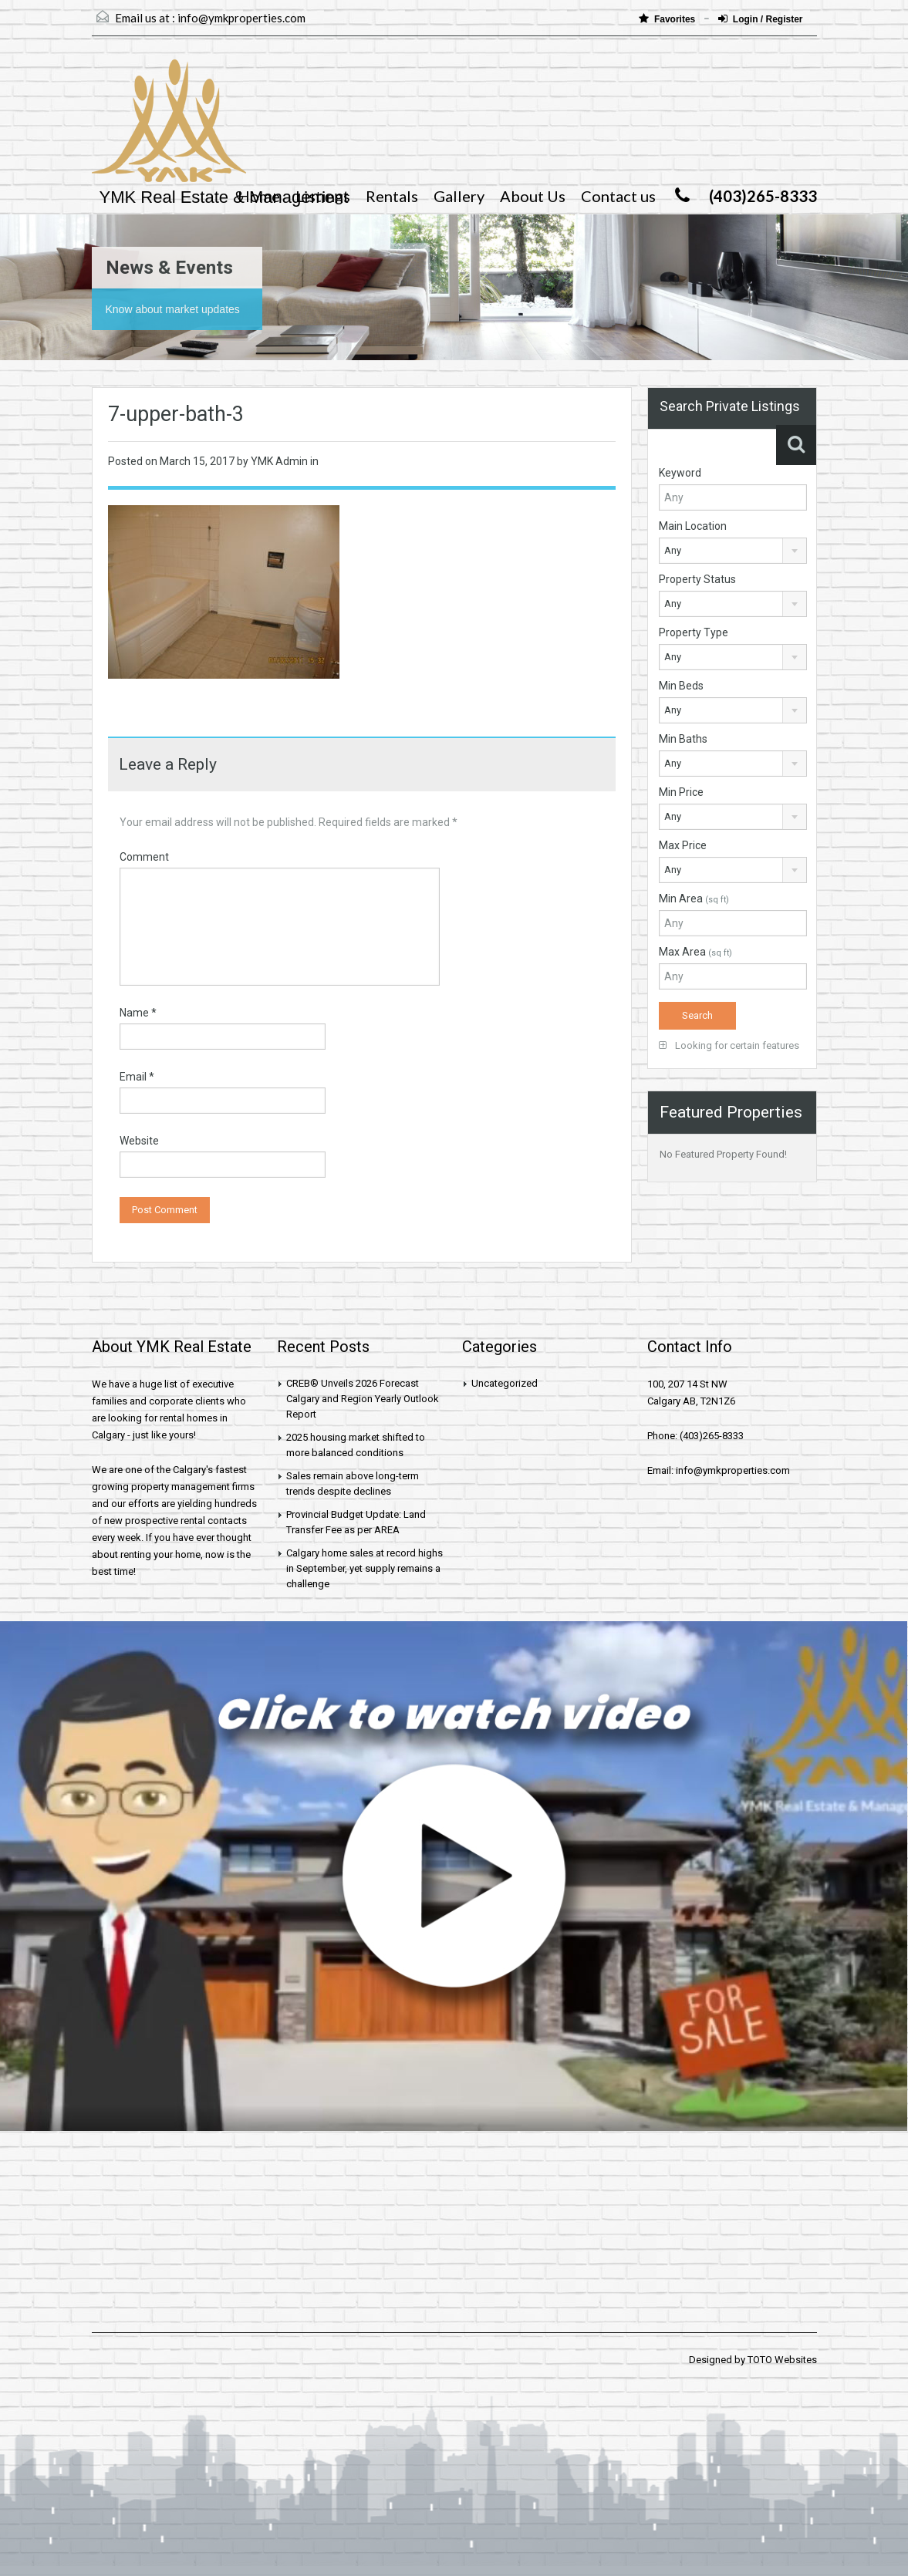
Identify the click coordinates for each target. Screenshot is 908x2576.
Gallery (459, 196)
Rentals (392, 196)
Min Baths (683, 739)
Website (139, 1141)
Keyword (680, 473)
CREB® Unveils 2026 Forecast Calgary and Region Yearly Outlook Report (362, 1398)
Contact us (618, 196)
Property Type (693, 632)
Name (138, 1012)
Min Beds (681, 685)
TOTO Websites (782, 2359)
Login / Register (760, 19)
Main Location (693, 526)
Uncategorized (504, 1383)
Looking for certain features (729, 1045)
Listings (322, 196)
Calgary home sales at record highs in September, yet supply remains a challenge (364, 1568)
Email (137, 1077)
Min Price (681, 792)
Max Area (695, 952)
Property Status (697, 579)
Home (259, 196)
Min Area (694, 898)
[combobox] (733, 551)
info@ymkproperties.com (241, 18)
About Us (532, 196)
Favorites (668, 19)
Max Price (683, 845)
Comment (144, 857)
